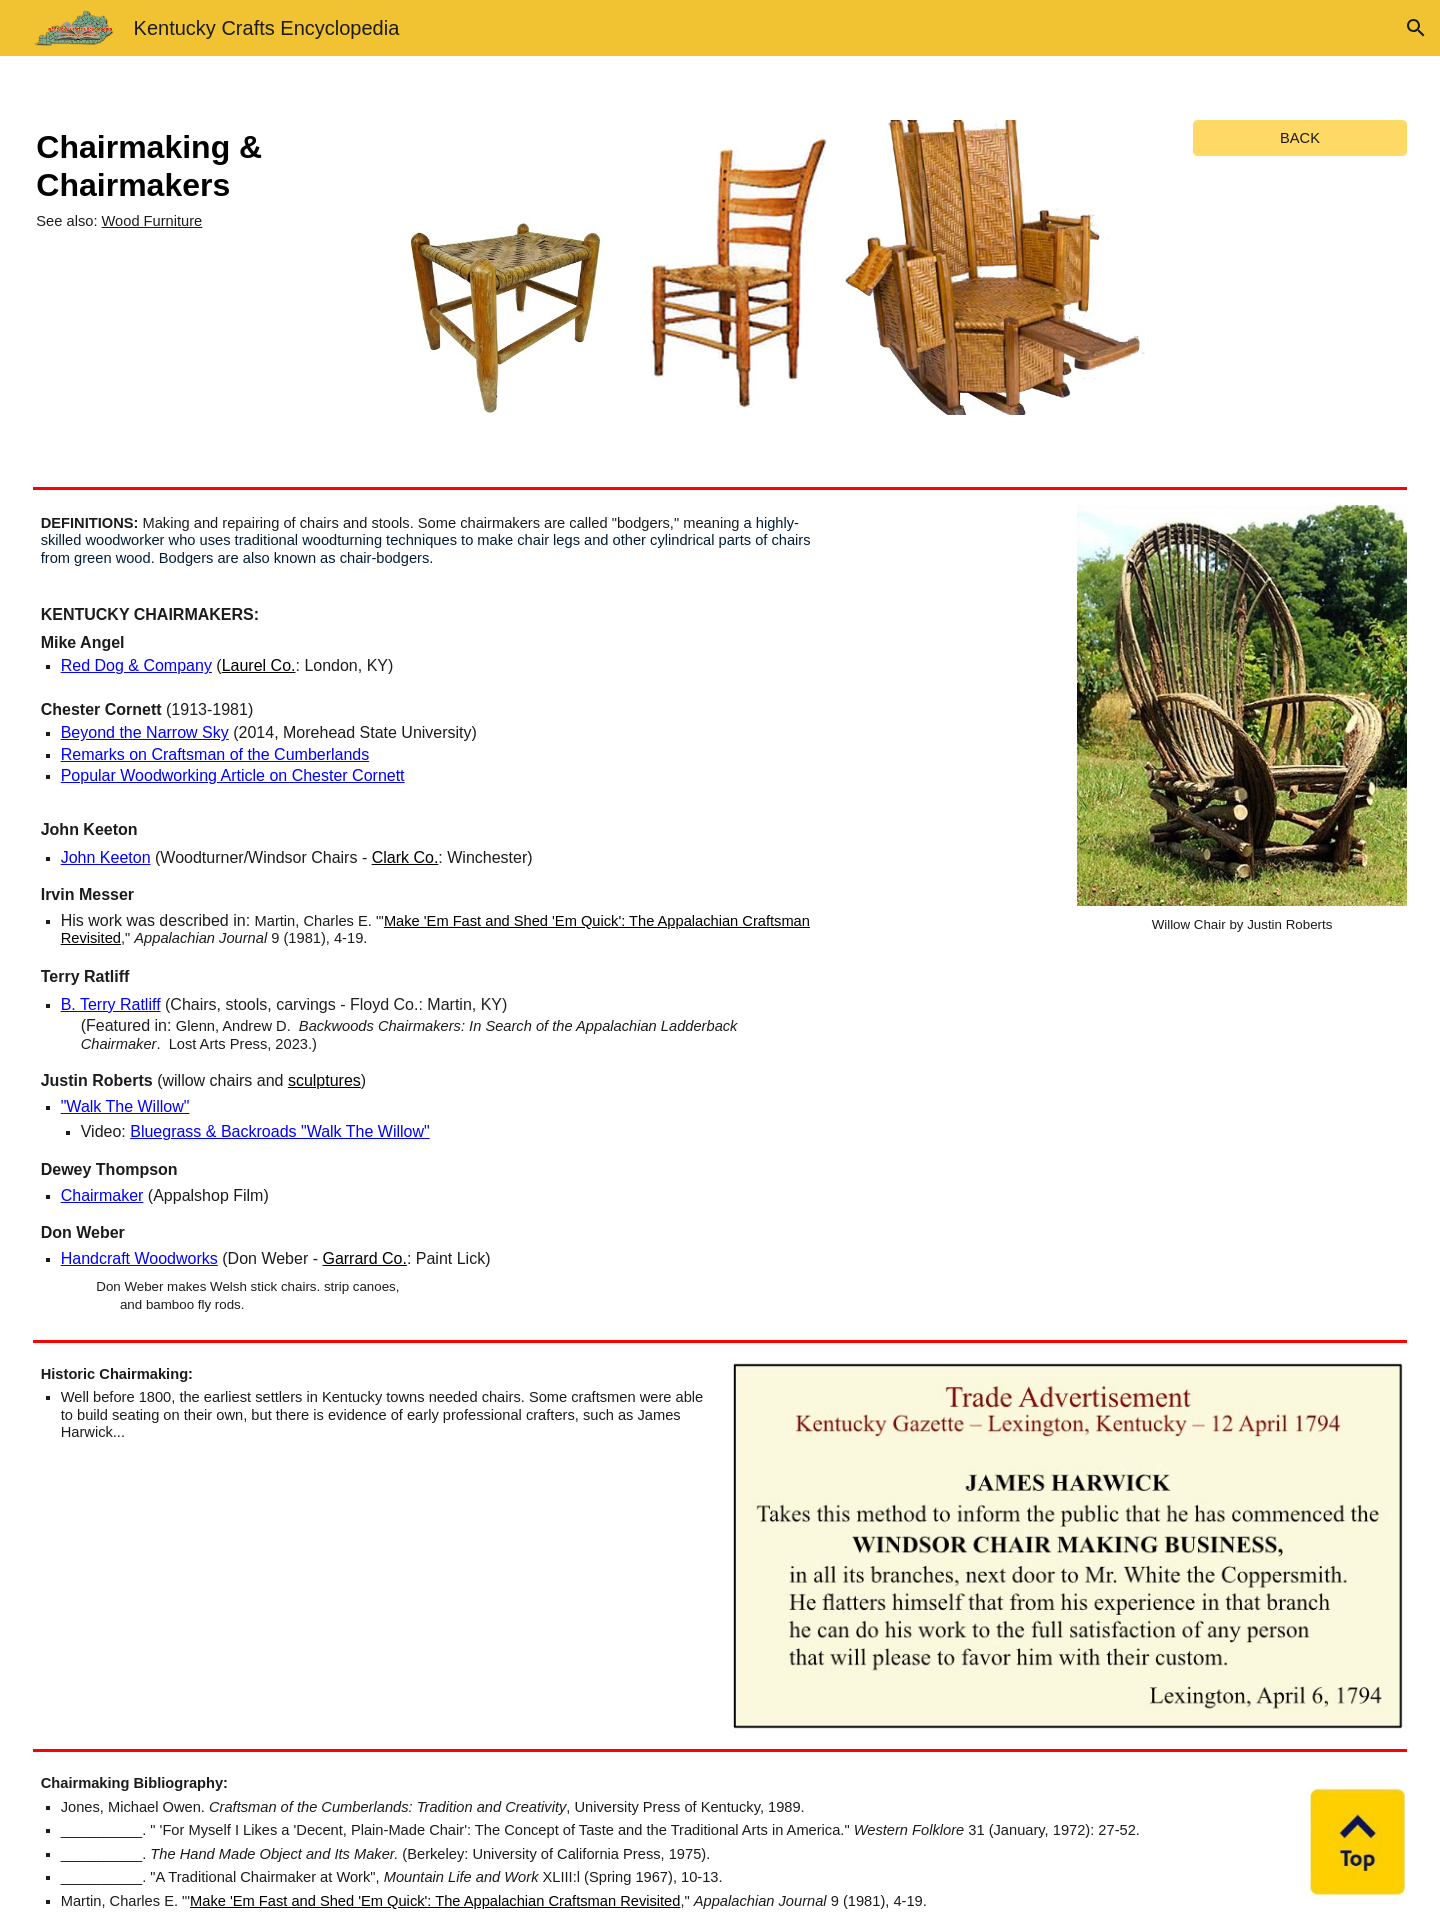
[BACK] (1300, 137)
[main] (197, 179)
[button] (1416, 28)
